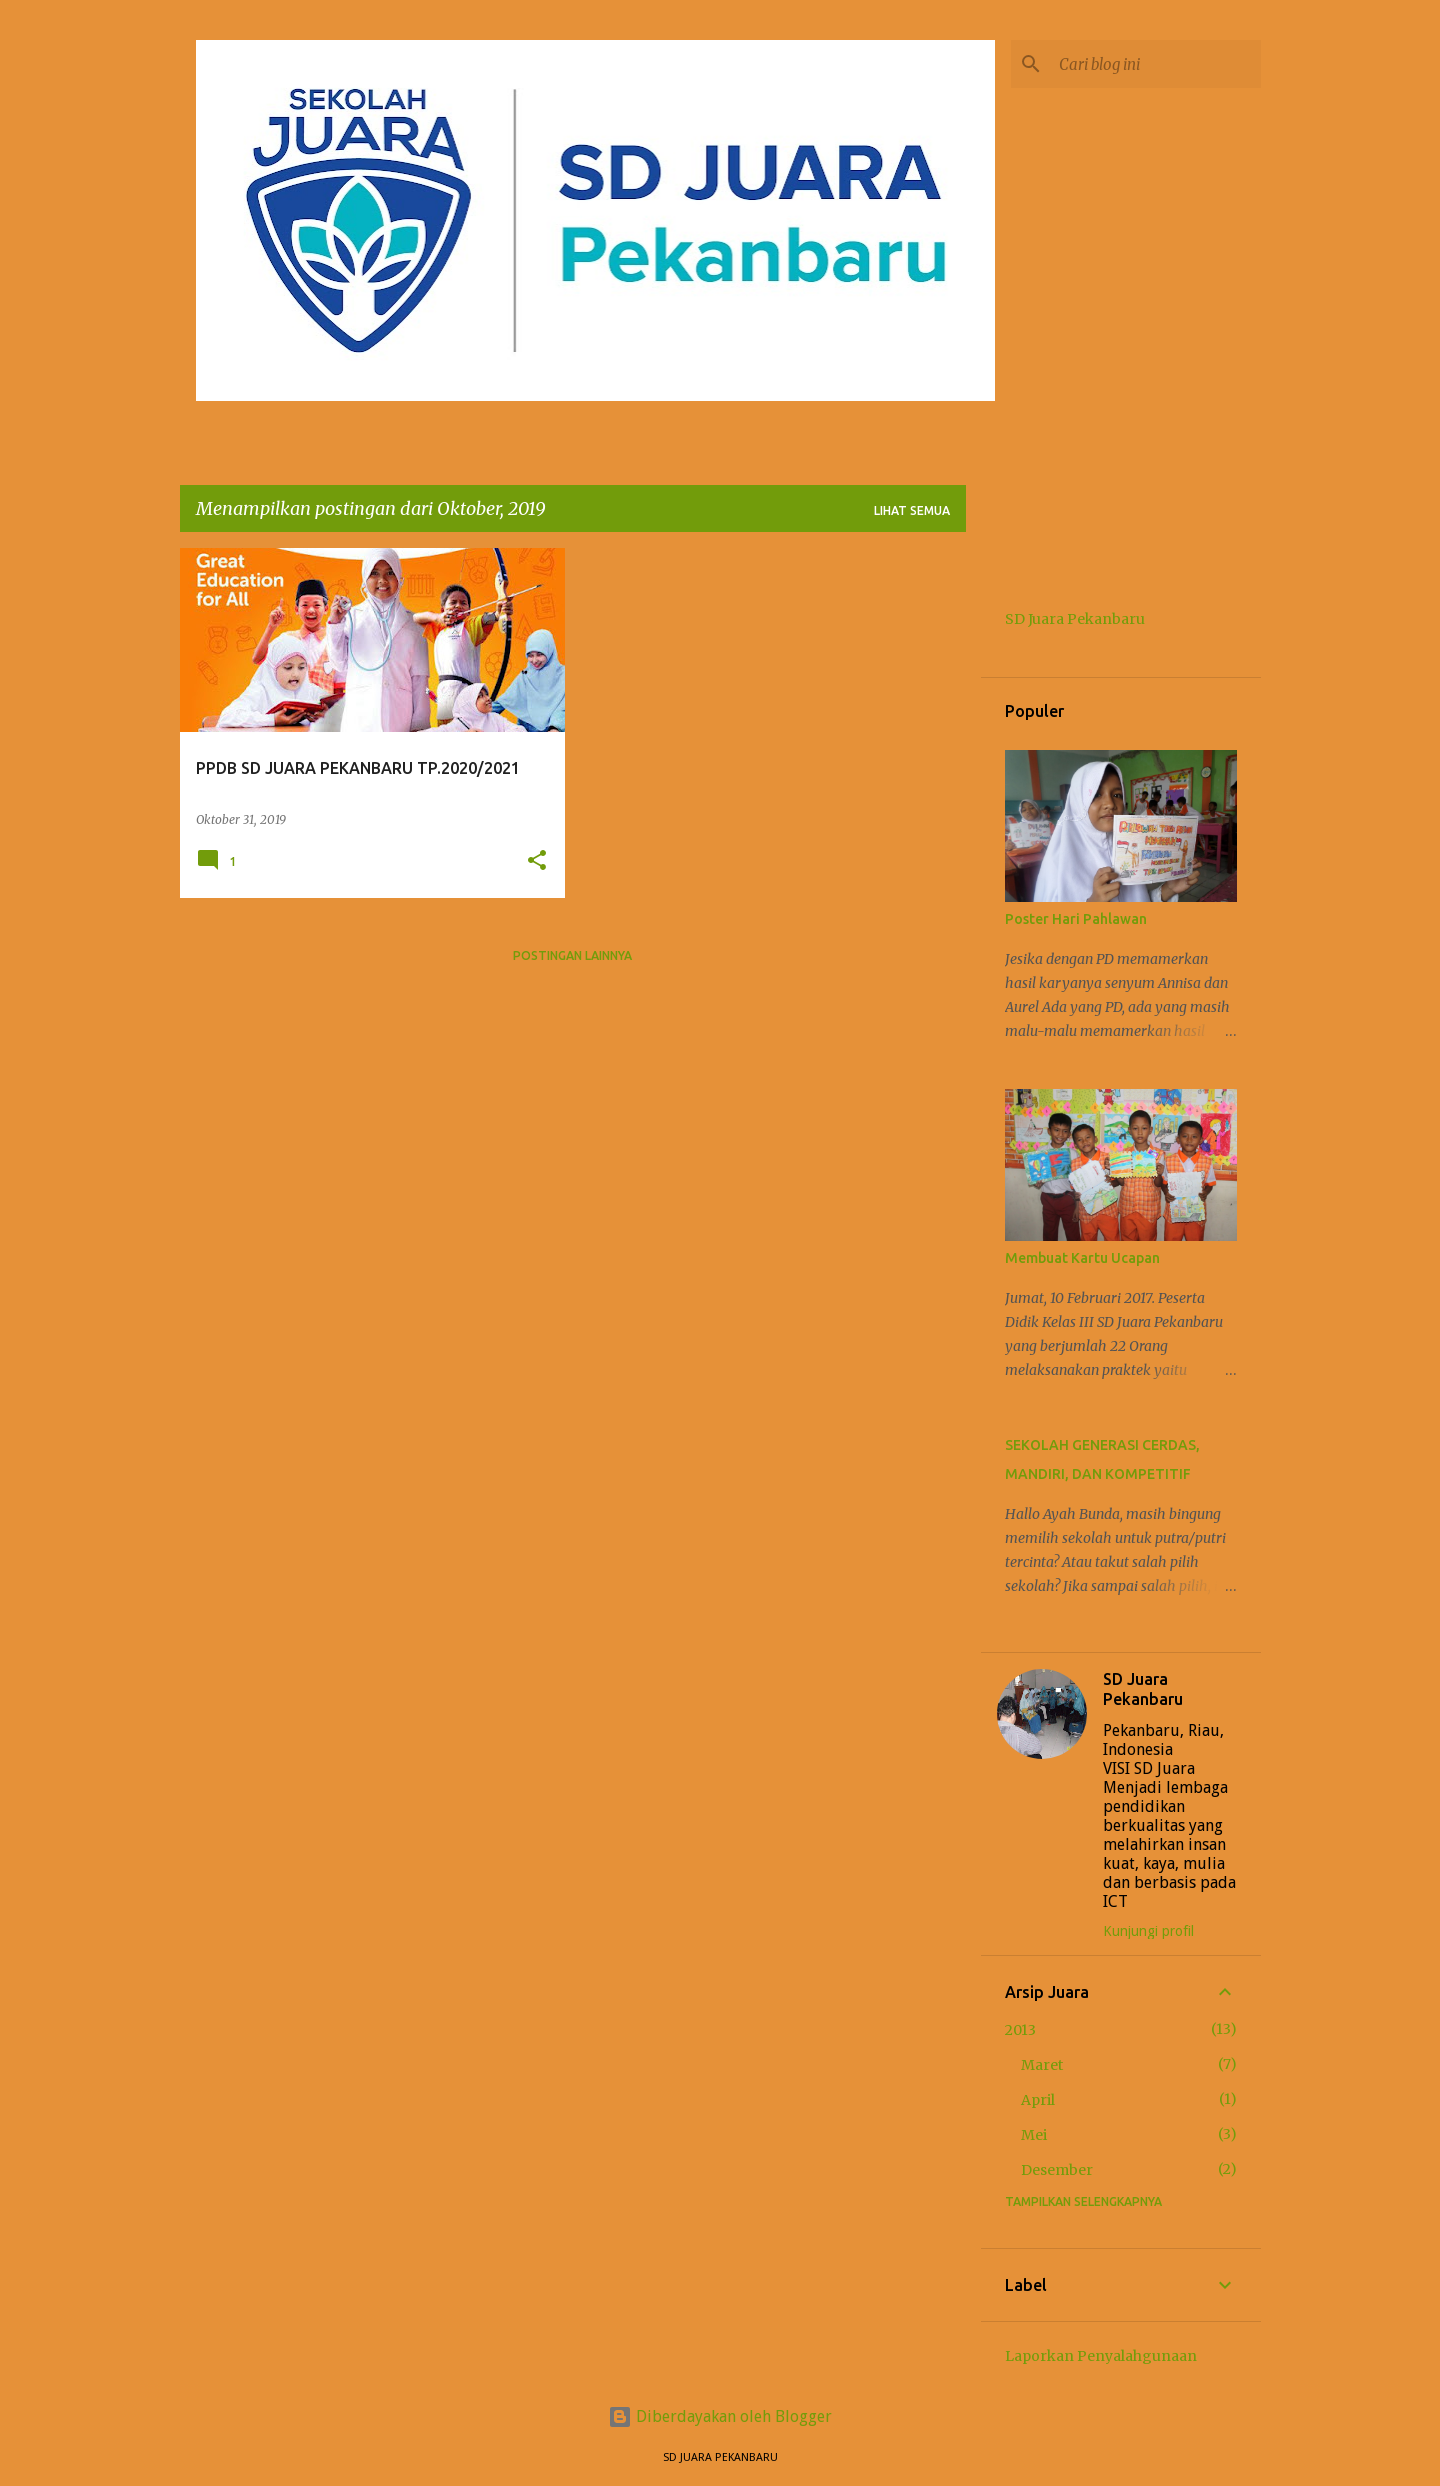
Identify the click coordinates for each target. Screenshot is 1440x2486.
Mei (1034, 2135)
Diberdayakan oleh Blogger (720, 2416)
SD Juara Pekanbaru (1075, 619)
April (1038, 2100)
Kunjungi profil (1148, 1931)
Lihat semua (912, 510)
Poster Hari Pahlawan (1076, 919)
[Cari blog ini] (1156, 64)
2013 (1020, 2030)
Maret (1042, 2065)
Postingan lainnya (572, 955)
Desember (1057, 2170)
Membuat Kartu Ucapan (1082, 1258)
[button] (537, 861)
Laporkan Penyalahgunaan (1101, 2356)
